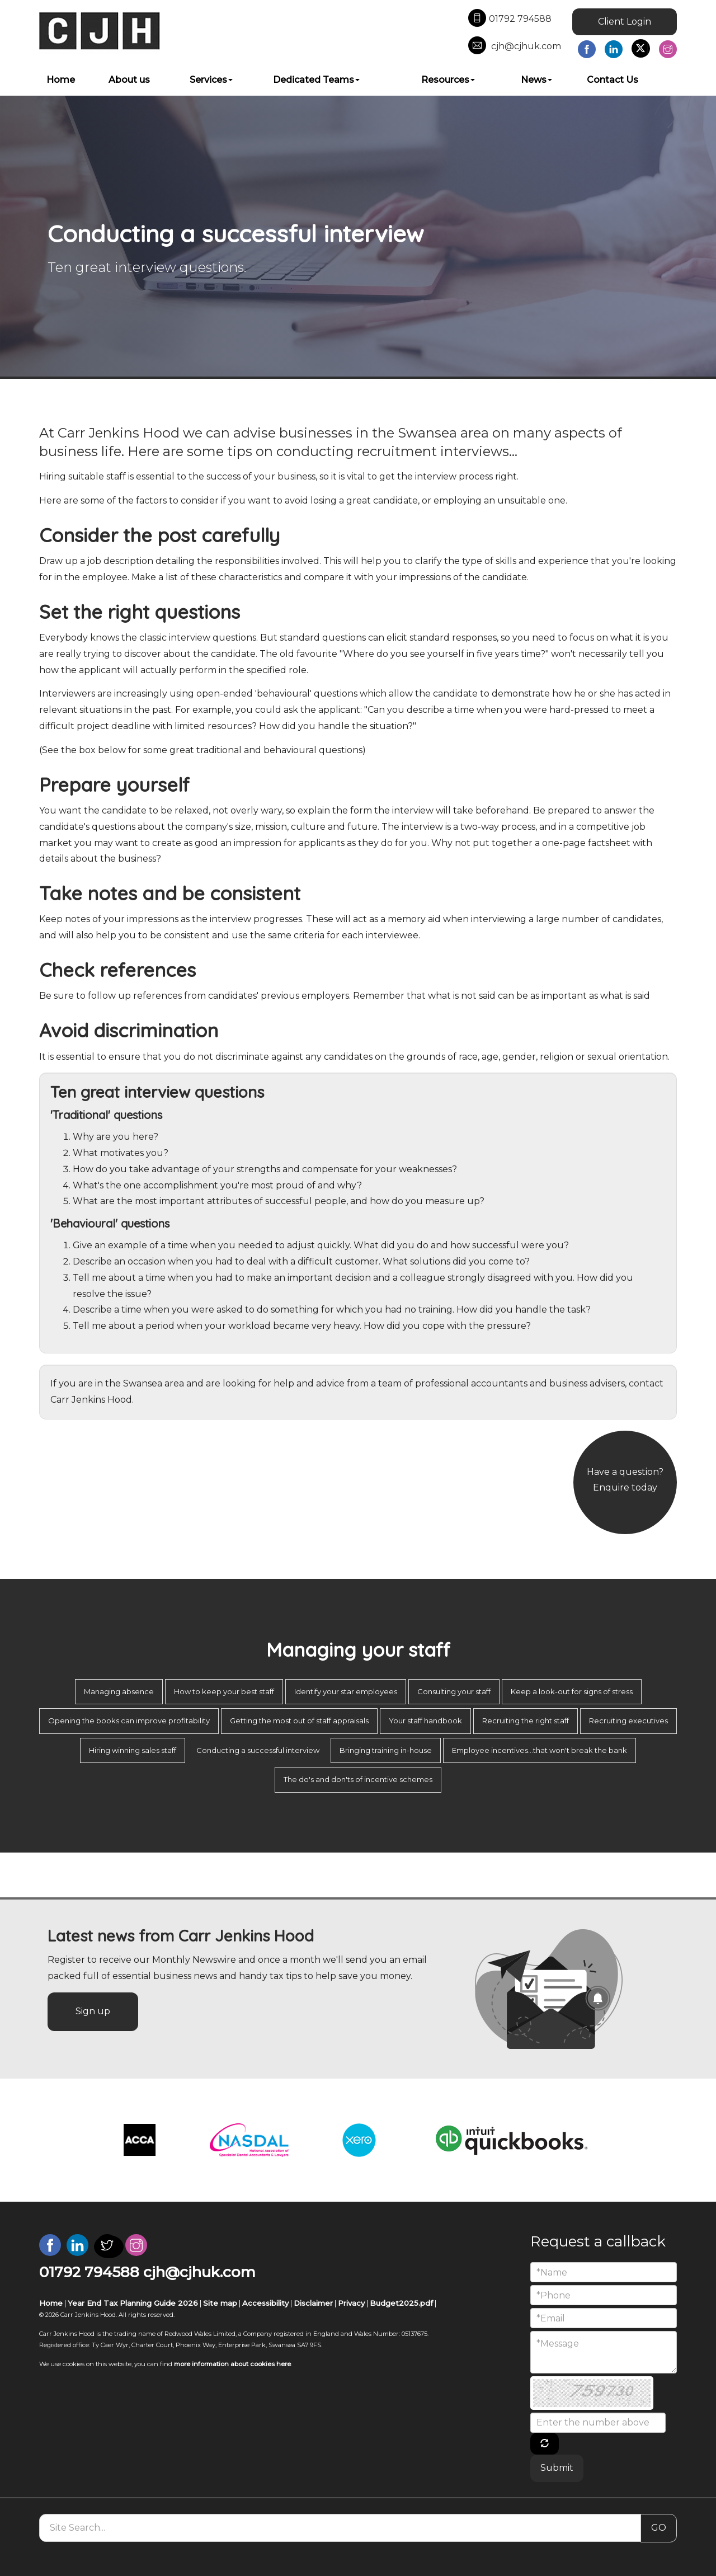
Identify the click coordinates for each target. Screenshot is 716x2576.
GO (658, 2527)
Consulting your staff (454, 1691)
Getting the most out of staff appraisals (299, 1720)
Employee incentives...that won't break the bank (539, 1750)
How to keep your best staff (224, 1691)
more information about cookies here (232, 2364)
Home (60, 79)
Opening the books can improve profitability (129, 1720)
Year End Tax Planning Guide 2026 (133, 2302)
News (536, 79)
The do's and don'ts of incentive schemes (358, 1779)
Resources (448, 79)
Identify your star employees (345, 1691)
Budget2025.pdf (401, 2302)
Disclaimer (313, 2302)
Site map (220, 2302)
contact (646, 1383)
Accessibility (265, 2302)
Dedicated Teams (316, 79)
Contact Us (612, 79)
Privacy (351, 2302)
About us (129, 79)
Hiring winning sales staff (132, 1750)
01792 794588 (510, 19)
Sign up (93, 2011)
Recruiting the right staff (525, 1720)
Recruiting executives (628, 1720)
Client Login (624, 21)
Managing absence (119, 1691)
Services (211, 79)
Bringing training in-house (386, 1750)
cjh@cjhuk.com (514, 46)
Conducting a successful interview (257, 1750)
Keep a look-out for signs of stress (572, 1691)
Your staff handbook (425, 1720)
